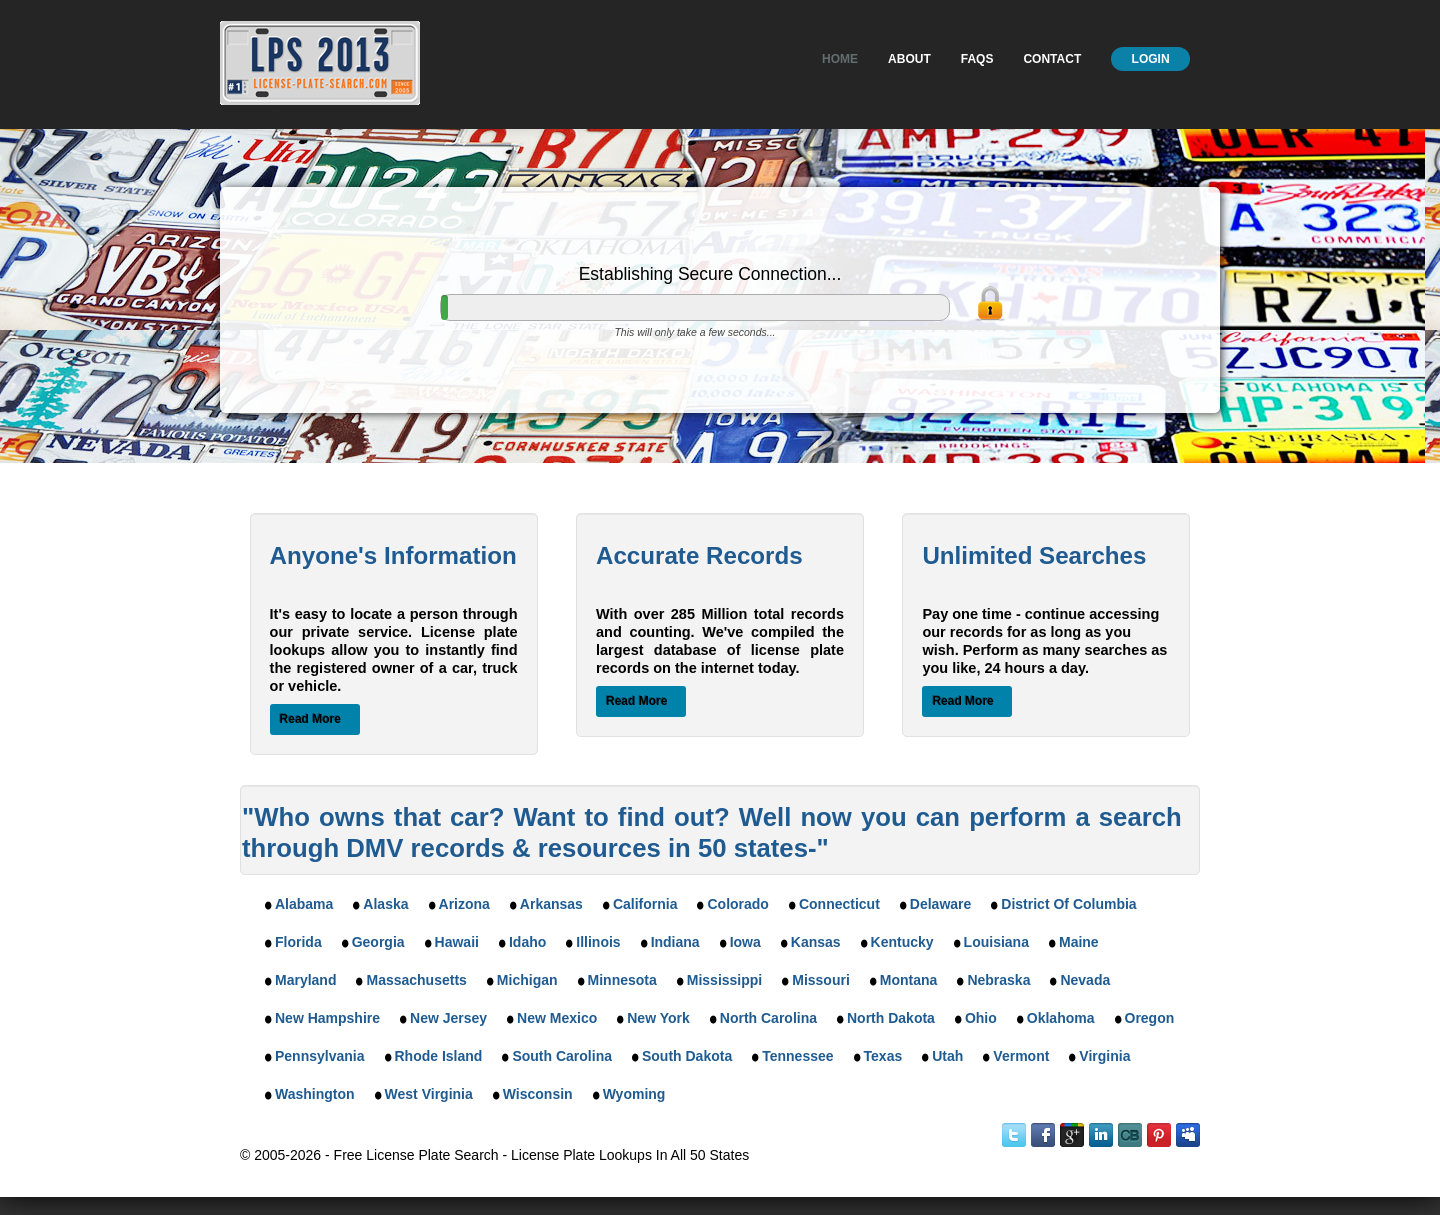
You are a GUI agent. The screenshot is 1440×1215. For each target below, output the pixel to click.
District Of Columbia (1068, 904)
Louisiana (996, 942)
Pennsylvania (320, 1056)
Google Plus (1072, 1135)
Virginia (1104, 1056)
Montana (909, 980)
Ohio (981, 1018)
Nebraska (998, 980)
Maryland (305, 980)
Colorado (737, 904)
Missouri (821, 980)
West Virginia (429, 1094)
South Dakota (687, 1056)
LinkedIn (1101, 1135)
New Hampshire (327, 1018)
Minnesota (622, 980)
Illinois (598, 942)
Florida (298, 942)
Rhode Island (439, 1056)
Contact (1052, 59)
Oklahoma (1061, 1018)
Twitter (1014, 1135)
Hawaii (457, 942)
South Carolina (562, 1056)
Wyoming (634, 1094)
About (909, 59)
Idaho (527, 942)
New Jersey (448, 1018)
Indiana (675, 942)
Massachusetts (416, 980)
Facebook (1043, 1135)
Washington (315, 1094)
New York (658, 1018)
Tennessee (797, 1056)
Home (840, 59)
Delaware (940, 904)
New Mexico (557, 1018)
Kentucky (902, 942)
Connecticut (839, 904)
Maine (1079, 942)
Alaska (385, 904)
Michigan (527, 980)
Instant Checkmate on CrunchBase (1130, 1135)
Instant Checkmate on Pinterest (1159, 1135)
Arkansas (551, 904)
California (645, 904)
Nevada (1085, 980)
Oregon (1150, 1018)
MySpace (1188, 1135)
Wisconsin (538, 1094)
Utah (947, 1056)
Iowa (745, 942)
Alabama (304, 904)
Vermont (1021, 1056)
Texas (883, 1056)
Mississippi (724, 980)
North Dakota (891, 1018)
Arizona (464, 904)
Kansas (816, 942)
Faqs (977, 59)
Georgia (378, 942)
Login (1151, 59)
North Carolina (768, 1018)
